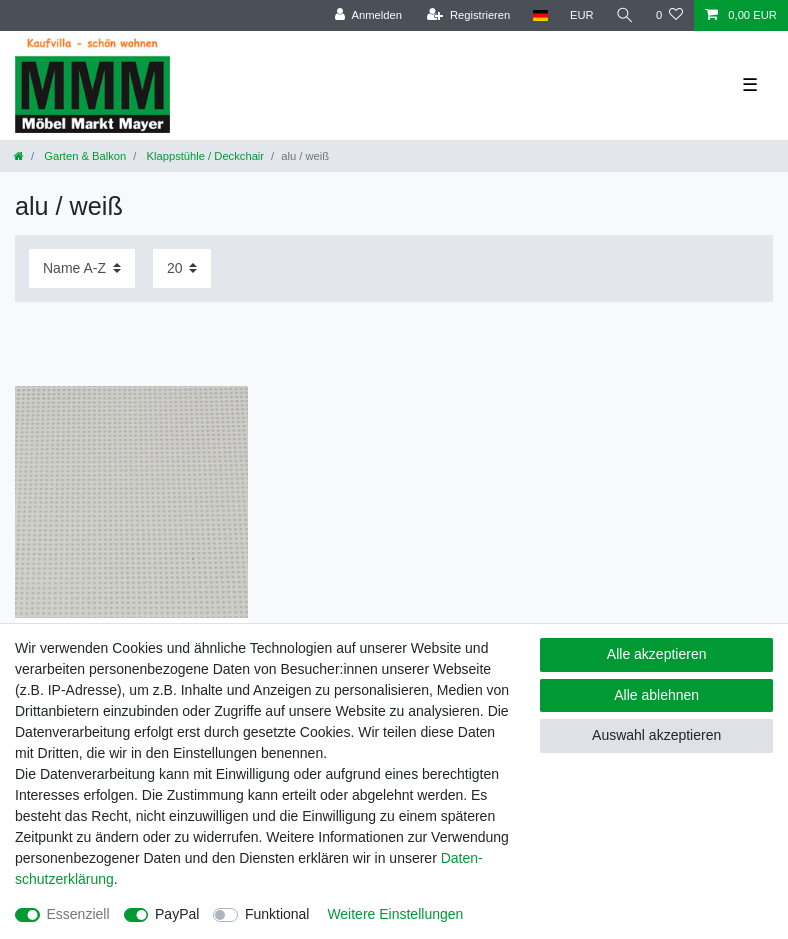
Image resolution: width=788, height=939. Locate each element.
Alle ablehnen (656, 695)
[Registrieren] (468, 15)
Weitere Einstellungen (395, 914)
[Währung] (582, 15)
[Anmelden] (368, 15)
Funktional (277, 914)
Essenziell (78, 914)
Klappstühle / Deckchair (203, 156)
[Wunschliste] (669, 15)
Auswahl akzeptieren (656, 735)
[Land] (539, 15)
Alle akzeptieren (657, 654)
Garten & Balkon (83, 156)
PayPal (177, 914)
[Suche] (625, 15)
